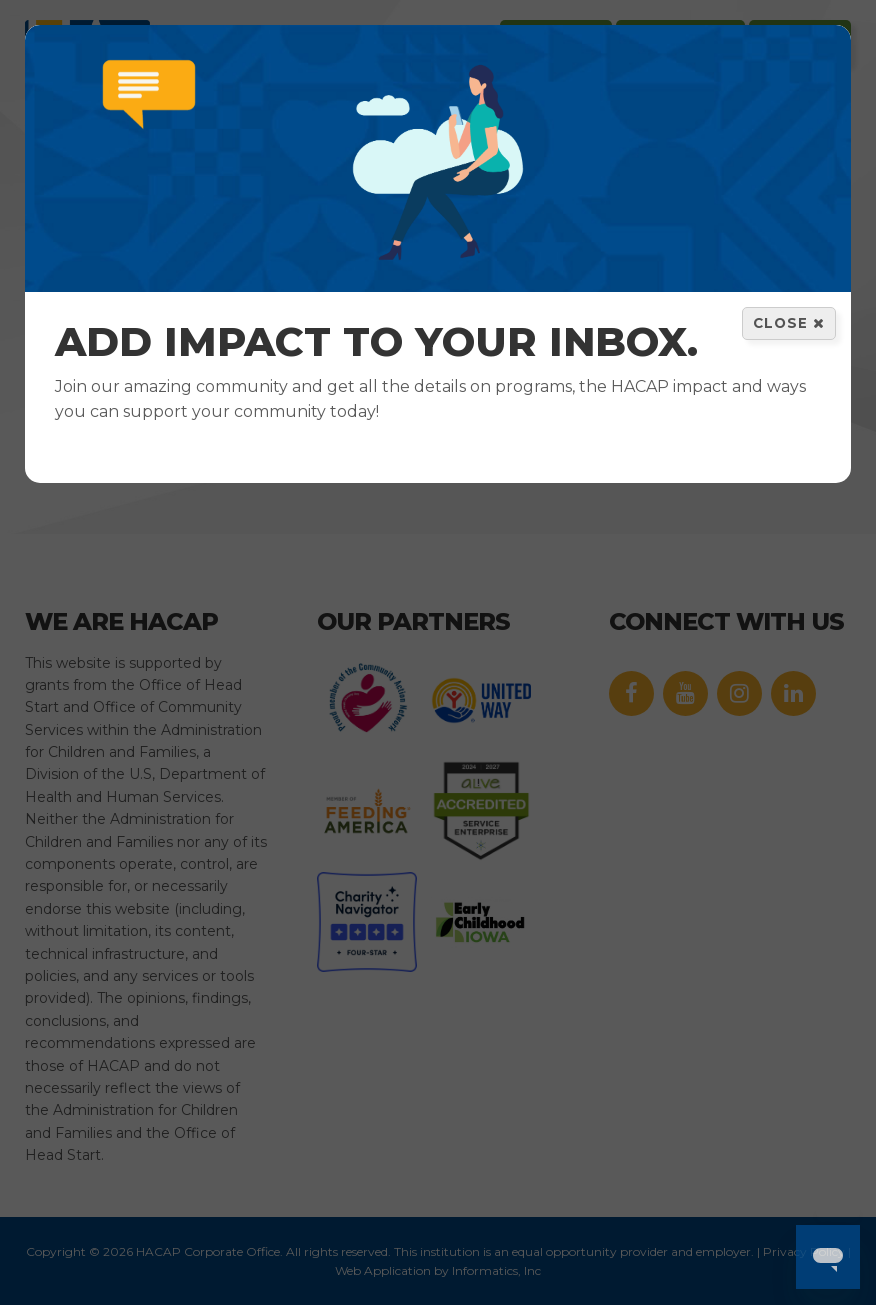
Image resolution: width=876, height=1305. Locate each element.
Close (789, 323)
